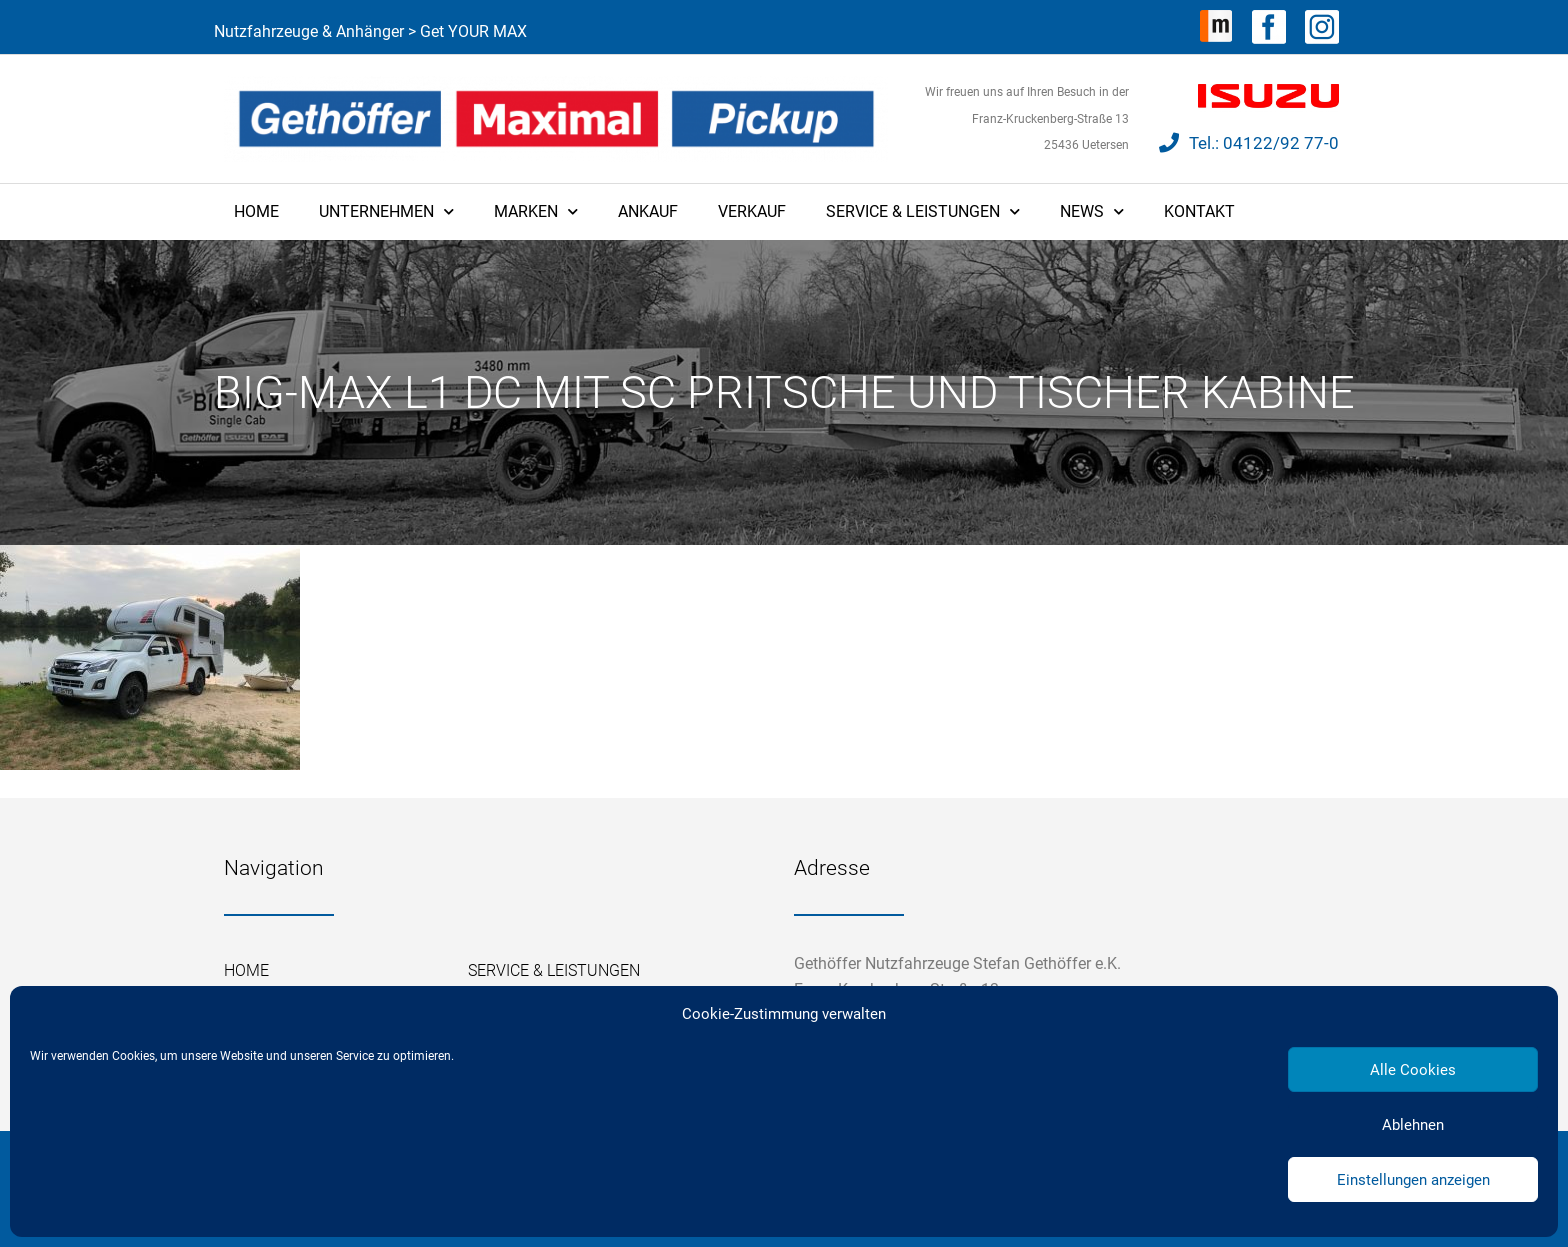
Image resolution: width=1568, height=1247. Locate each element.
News (1092, 211)
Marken (536, 211)
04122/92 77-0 (1281, 143)
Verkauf (752, 211)
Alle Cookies (1413, 1070)
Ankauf (648, 211)
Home (256, 211)
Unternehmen (386, 211)
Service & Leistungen (923, 211)
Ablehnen (1413, 1125)
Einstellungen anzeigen (1413, 1180)
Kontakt (1199, 211)
